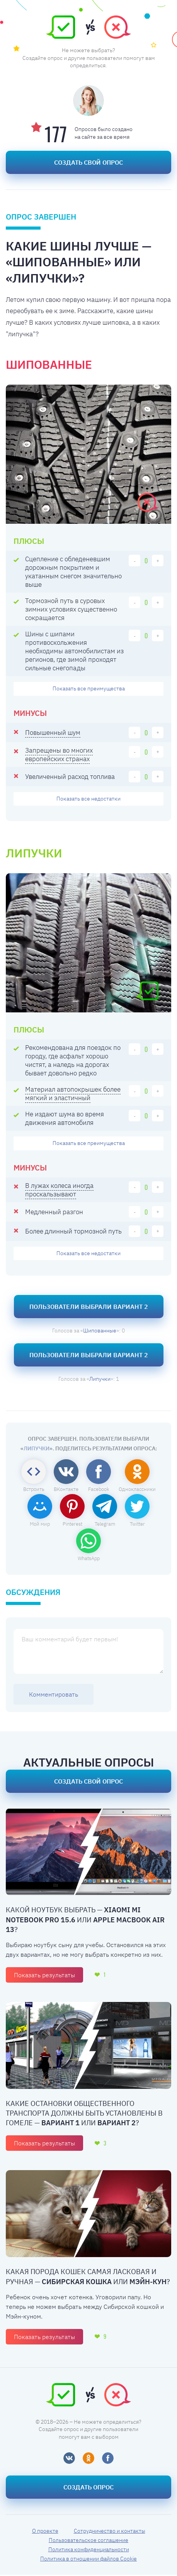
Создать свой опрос (88, 162)
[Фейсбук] (108, 2459)
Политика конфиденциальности (88, 2550)
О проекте (45, 2531)
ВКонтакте (66, 1490)
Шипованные (99, 1331)
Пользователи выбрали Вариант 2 (88, 1308)
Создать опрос (88, 2488)
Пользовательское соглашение (88, 2541)
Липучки (100, 1379)
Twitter (137, 1524)
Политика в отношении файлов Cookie (88, 2559)
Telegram (105, 1524)
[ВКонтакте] (69, 2459)
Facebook (98, 1490)
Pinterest (72, 1524)
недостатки (88, 799)
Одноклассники (137, 1490)
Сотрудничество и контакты (109, 2531)
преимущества (89, 688)
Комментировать (53, 1695)
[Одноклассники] (88, 2459)
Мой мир (40, 1524)
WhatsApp (89, 1559)
